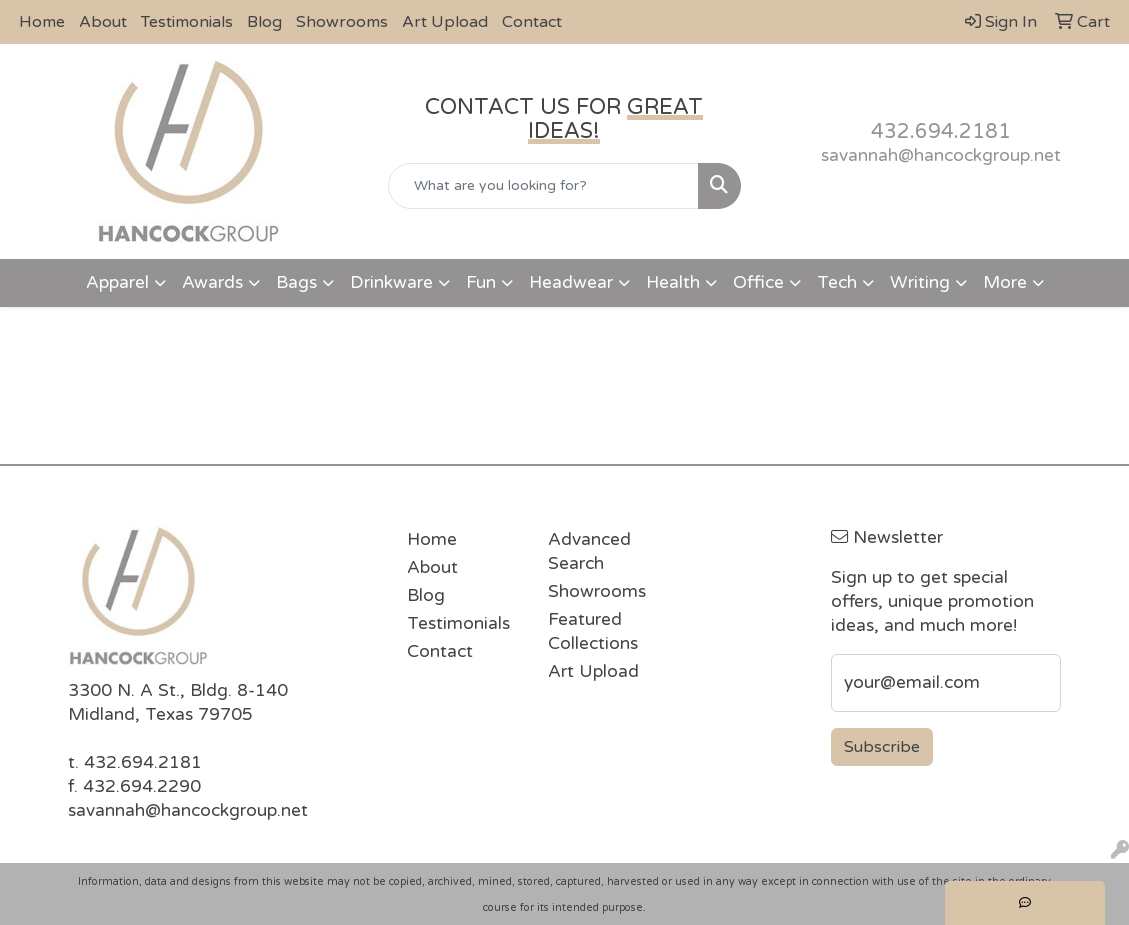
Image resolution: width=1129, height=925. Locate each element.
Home (42, 22)
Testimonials (187, 22)
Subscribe (882, 747)
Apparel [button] (117, 282)
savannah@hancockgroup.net (941, 155)
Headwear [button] (571, 282)
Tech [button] (837, 282)
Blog (264, 22)
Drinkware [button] (391, 282)
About (103, 22)
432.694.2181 (941, 132)
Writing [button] (920, 282)
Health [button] (673, 282)
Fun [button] (481, 282)
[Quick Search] (543, 186)
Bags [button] (296, 282)
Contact (532, 22)
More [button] (1005, 282)
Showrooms (342, 22)
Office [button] (758, 282)
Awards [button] (212, 282)
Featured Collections (593, 631)
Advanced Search (589, 551)
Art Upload (445, 22)
